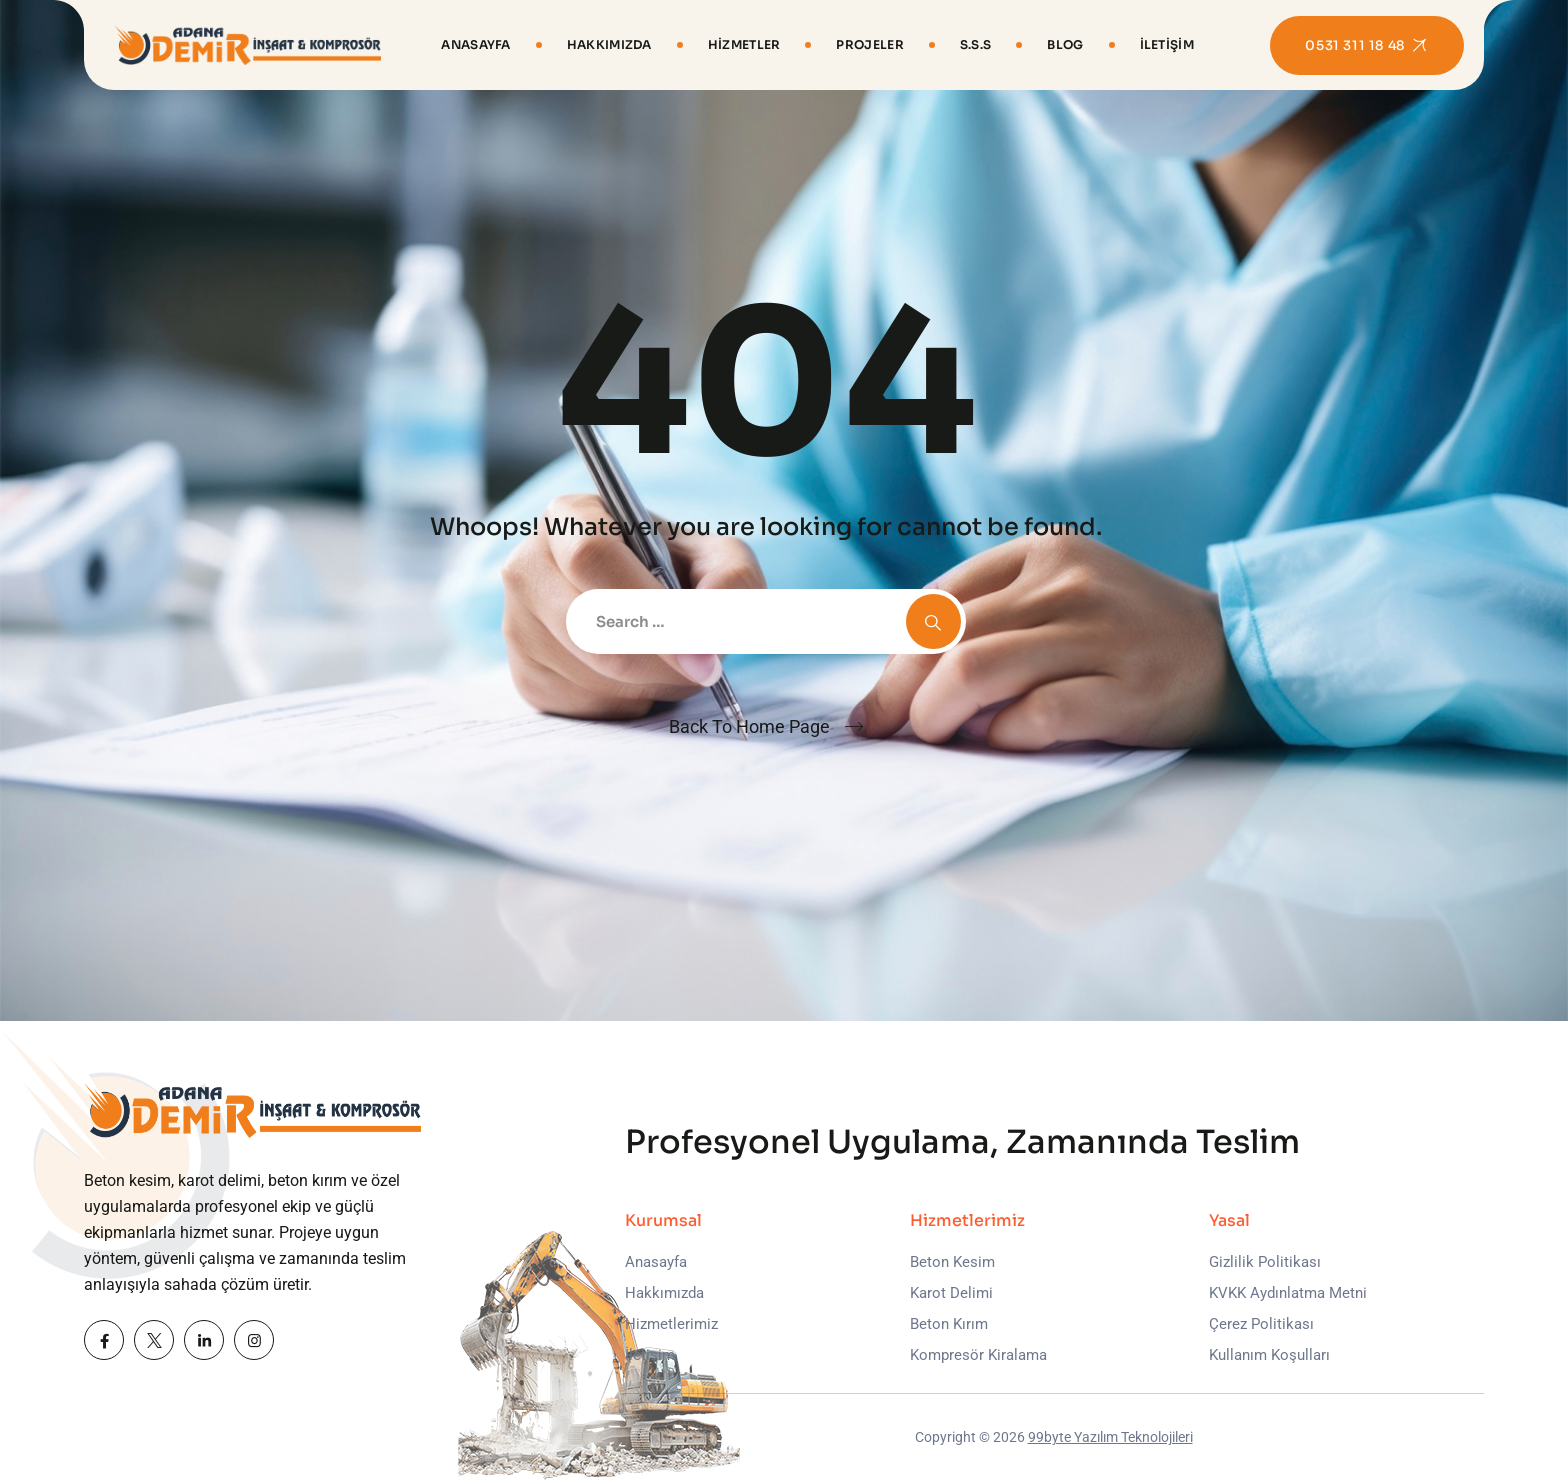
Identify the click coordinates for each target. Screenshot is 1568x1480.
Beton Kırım (949, 1324)
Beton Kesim (952, 1262)
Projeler (869, 44)
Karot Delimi (951, 1293)
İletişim (1167, 44)
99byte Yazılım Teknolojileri (1110, 1437)
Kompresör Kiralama (978, 1355)
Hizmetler (744, 44)
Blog (1065, 44)
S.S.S (976, 44)
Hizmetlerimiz (671, 1324)
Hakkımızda (609, 44)
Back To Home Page (749, 726)
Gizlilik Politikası (1265, 1262)
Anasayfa (475, 44)
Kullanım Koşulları (1269, 1355)
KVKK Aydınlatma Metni (1288, 1293)
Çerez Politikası (1261, 1324)
